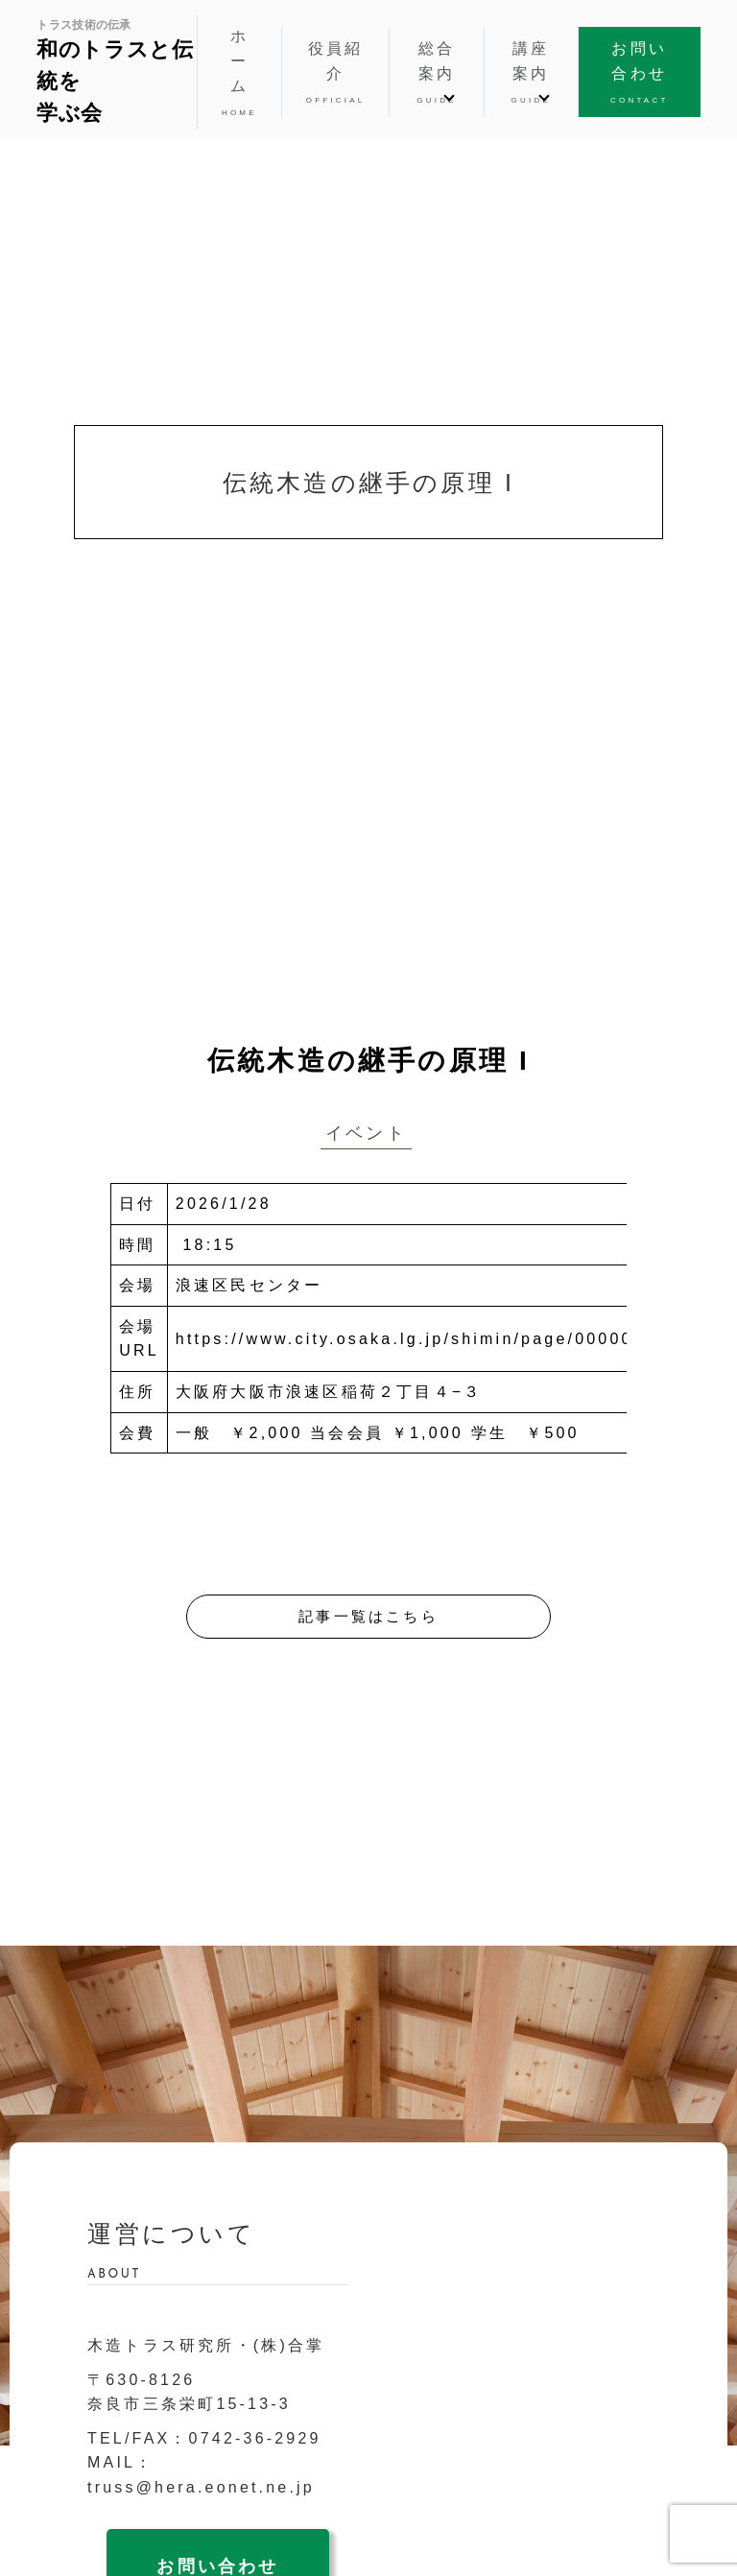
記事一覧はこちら (368, 1616)
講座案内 (531, 73)
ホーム (239, 74)
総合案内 (436, 73)
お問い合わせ (640, 73)
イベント (366, 1133)
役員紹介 (336, 73)
